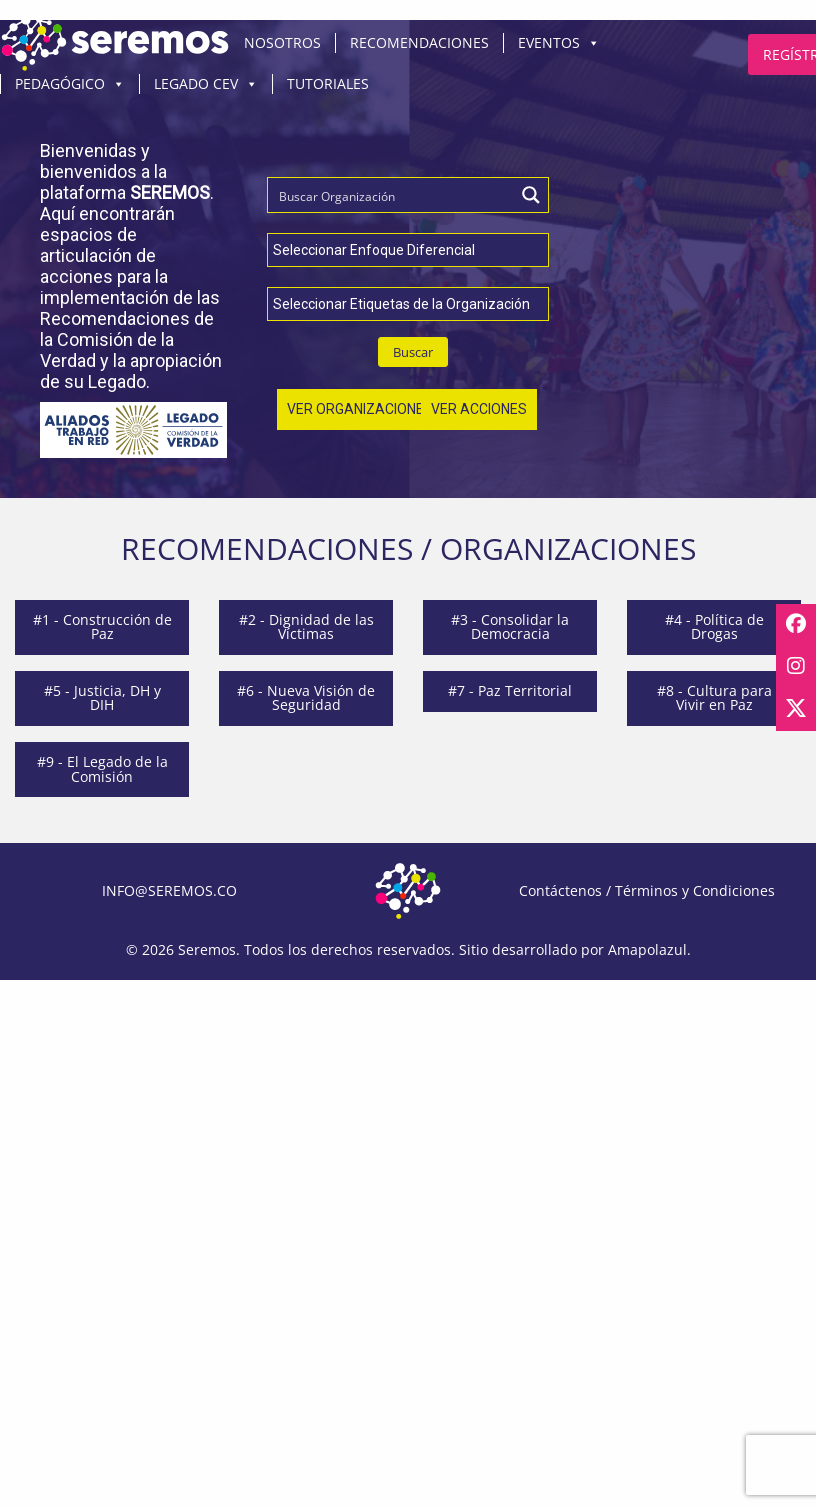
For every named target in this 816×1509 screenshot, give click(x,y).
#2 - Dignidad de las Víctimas (306, 626)
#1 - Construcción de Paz (102, 626)
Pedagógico (70, 84)
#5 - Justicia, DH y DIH (102, 697)
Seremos (207, 949)
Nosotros (282, 42)
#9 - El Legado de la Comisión (102, 768)
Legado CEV (206, 84)
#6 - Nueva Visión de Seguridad (306, 697)
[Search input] (374, 195)
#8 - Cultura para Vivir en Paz (714, 697)
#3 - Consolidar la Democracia (510, 626)
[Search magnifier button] (531, 195)
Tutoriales (328, 83)
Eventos (559, 43)
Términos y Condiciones (695, 890)
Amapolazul (647, 949)
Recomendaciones (419, 42)
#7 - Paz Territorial (510, 690)
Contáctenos (560, 890)
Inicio (115, 43)
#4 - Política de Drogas (714, 626)
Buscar (413, 352)
